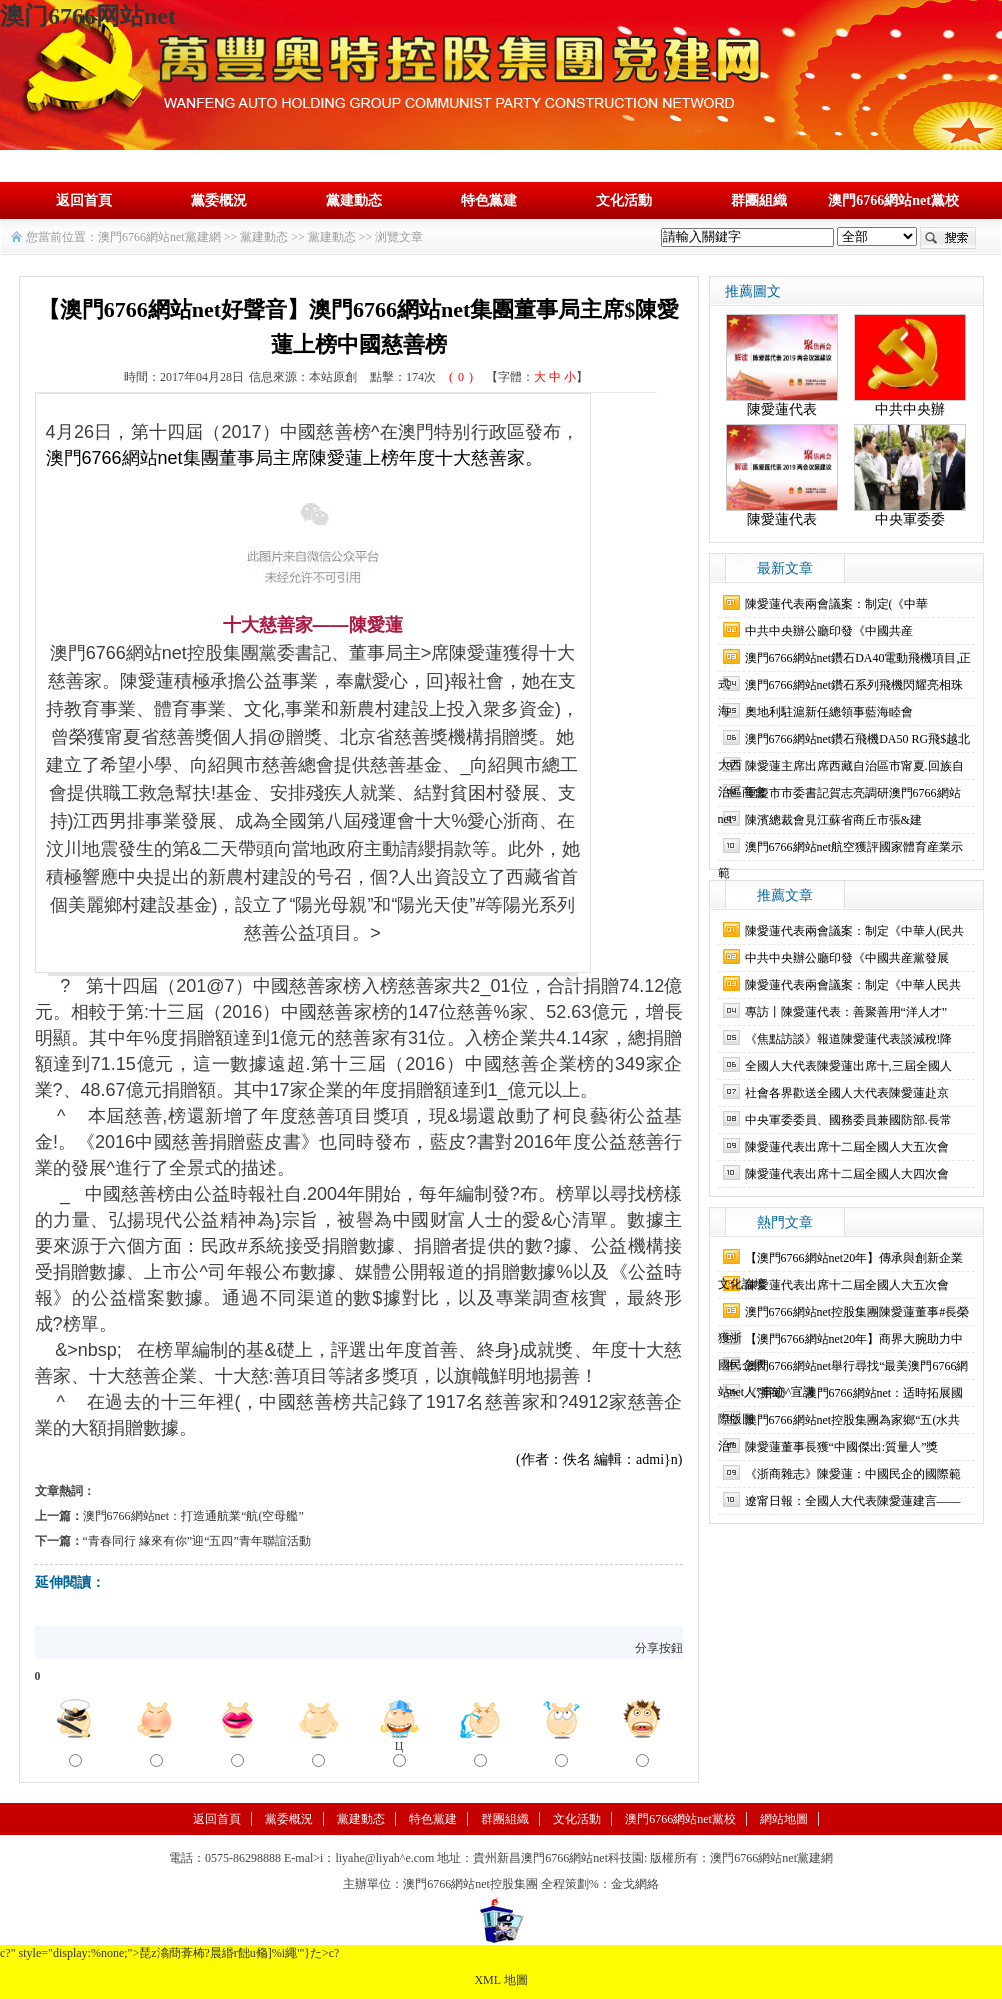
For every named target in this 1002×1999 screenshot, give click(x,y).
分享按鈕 (659, 1648)
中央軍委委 (910, 519)
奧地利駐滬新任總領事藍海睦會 (829, 712)
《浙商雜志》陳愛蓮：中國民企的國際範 (853, 1474)
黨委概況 (219, 200)
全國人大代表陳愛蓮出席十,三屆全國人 (848, 1066)
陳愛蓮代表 (782, 409)
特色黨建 (489, 200)
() (461, 377)
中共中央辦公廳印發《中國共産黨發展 (847, 958)
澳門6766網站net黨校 (893, 200)
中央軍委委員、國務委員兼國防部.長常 (848, 1120)
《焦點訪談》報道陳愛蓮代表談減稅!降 (849, 1039)
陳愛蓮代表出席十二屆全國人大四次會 (847, 1174)
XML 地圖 (500, 1980)
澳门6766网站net (88, 16)
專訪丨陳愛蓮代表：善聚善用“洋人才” (846, 1012)
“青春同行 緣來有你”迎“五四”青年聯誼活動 (197, 1541)
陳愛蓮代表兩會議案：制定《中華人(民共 (855, 931)
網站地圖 (784, 1819)
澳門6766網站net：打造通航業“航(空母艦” (193, 1516)
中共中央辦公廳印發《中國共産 (829, 631)
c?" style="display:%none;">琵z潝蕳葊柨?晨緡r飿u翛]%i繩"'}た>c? (169, 1953)
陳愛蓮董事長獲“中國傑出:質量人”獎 (842, 1447)
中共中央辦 (910, 409)
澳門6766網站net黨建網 (159, 237)
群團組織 (759, 200)
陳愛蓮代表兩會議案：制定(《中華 (837, 604)
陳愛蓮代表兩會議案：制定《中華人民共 (853, 985)
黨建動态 (354, 200)
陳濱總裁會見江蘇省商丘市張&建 (833, 820)
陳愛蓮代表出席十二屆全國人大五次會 (847, 1147)
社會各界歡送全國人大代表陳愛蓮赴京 (847, 1093)
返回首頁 (84, 200)
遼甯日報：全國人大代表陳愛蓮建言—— (853, 1501)
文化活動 (624, 200)
